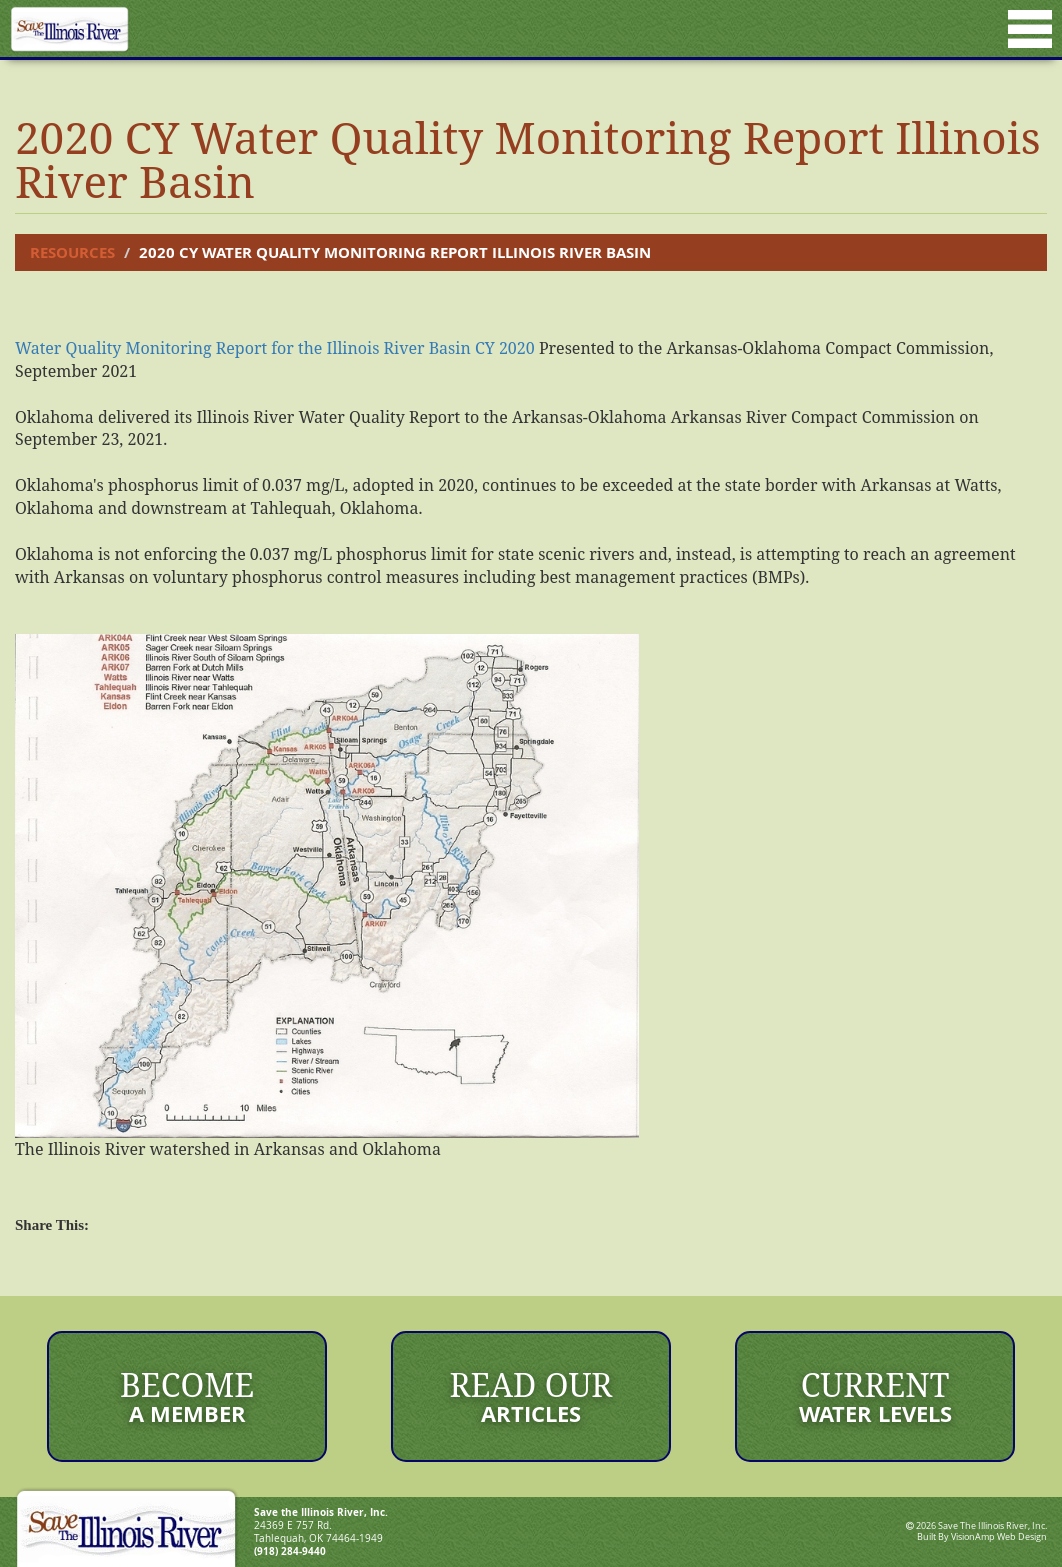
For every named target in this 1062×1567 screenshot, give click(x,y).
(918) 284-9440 (290, 1551)
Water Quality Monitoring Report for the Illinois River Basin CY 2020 (275, 348)
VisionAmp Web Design (999, 1537)
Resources (72, 252)
